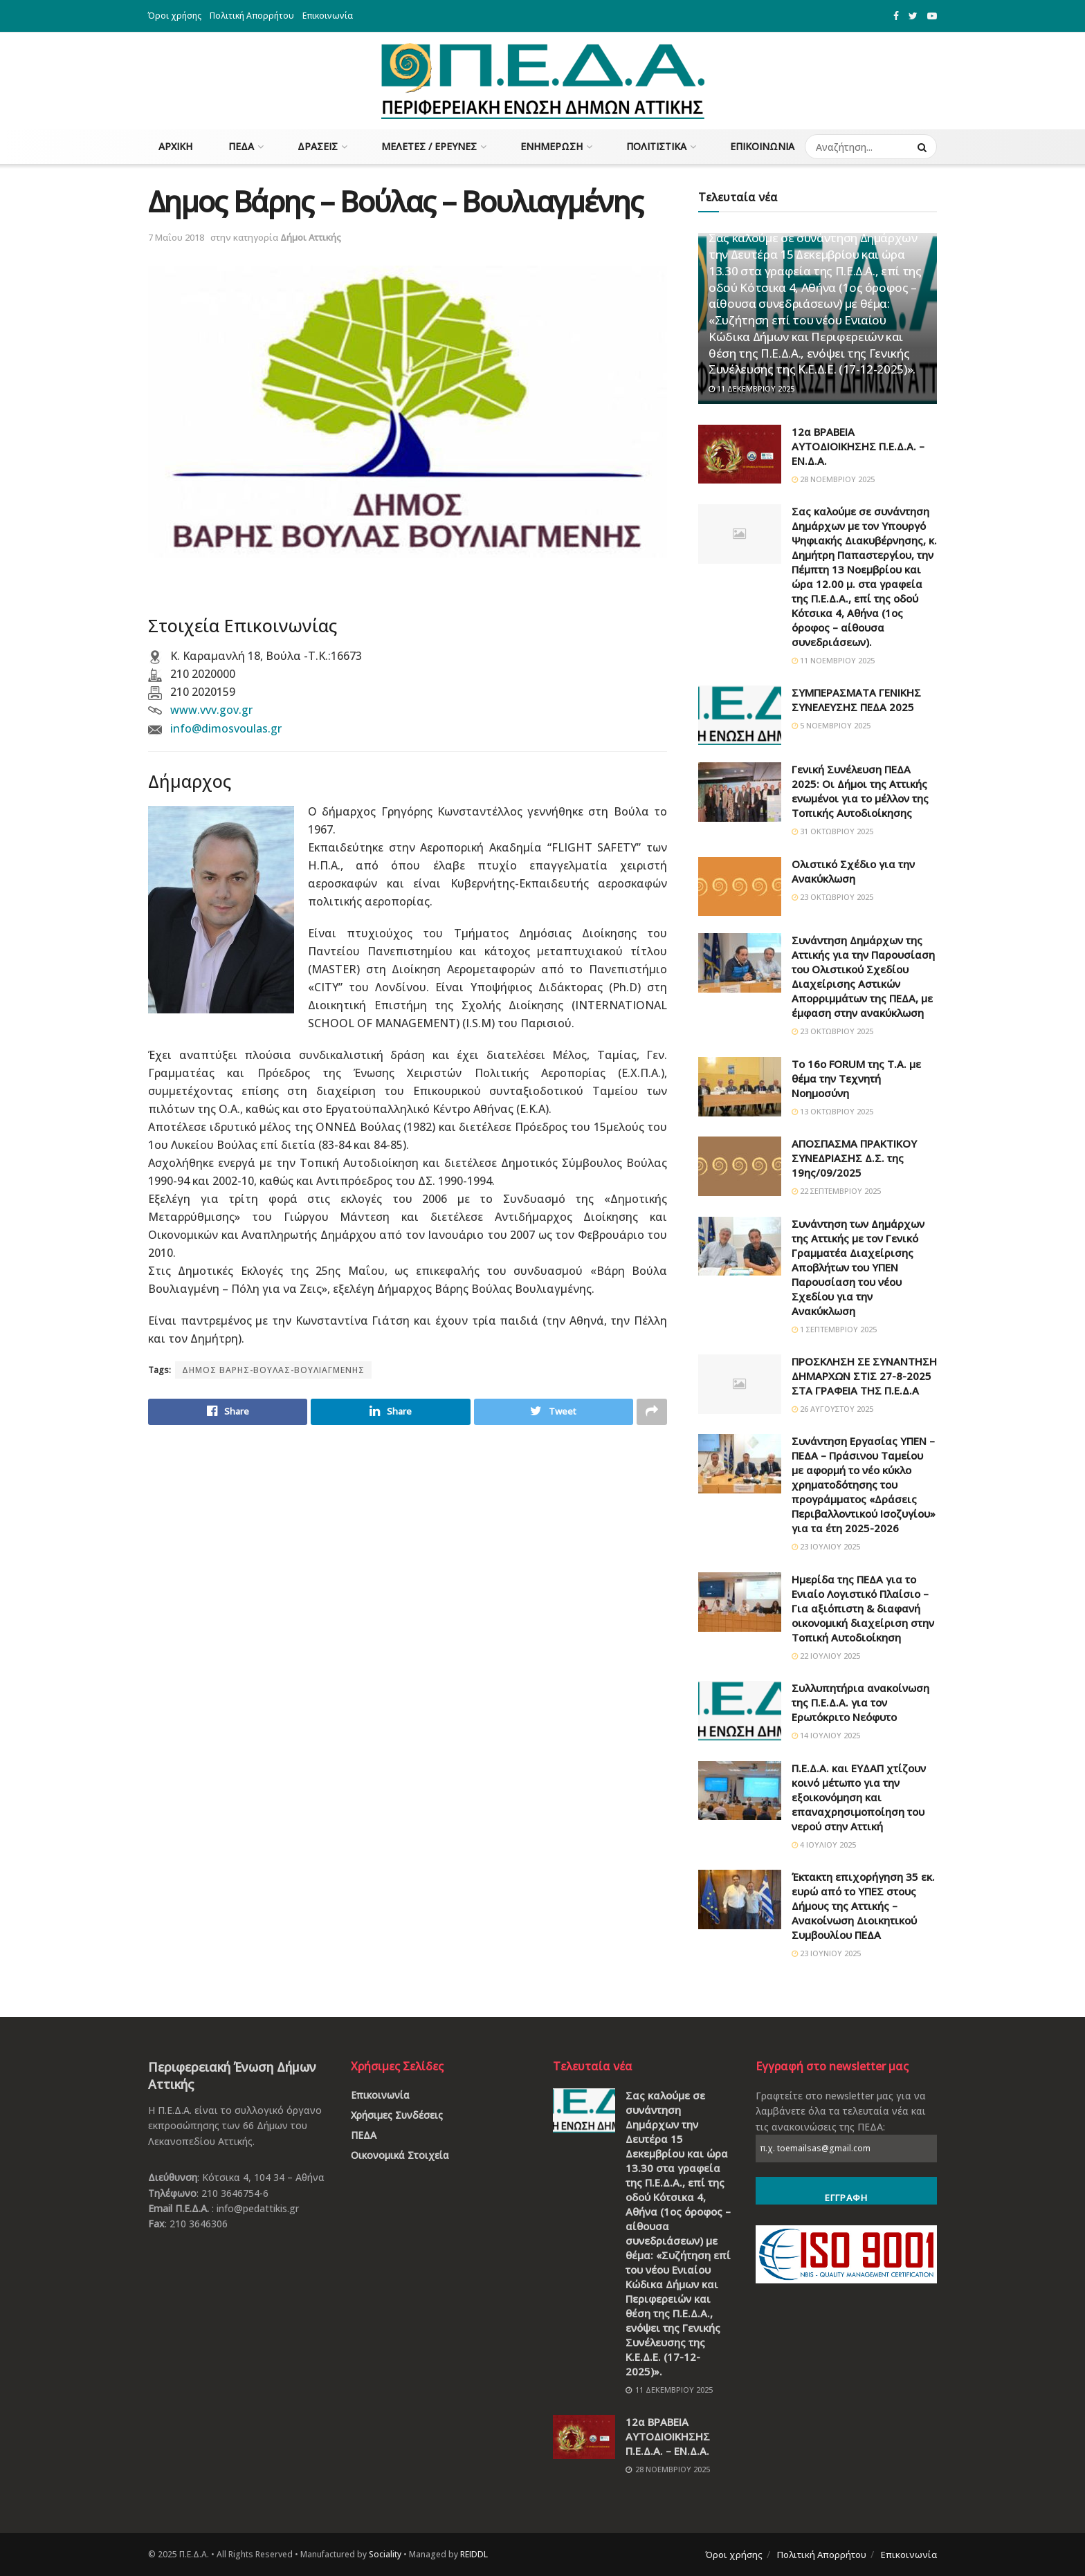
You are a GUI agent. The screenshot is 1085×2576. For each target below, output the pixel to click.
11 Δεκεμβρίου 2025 (751, 388)
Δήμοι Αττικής (310, 237)
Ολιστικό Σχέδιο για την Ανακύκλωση (853, 871)
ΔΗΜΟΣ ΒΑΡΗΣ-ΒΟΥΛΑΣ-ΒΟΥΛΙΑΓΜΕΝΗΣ (273, 1370)
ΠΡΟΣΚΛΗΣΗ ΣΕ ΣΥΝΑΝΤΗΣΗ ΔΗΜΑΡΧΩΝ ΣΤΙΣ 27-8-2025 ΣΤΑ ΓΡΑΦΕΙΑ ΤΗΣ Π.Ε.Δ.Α (864, 1375)
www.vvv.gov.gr (211, 709)
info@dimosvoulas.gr (226, 728)
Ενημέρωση (551, 146)
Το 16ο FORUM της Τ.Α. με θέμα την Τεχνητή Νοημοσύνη (856, 1078)
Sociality (385, 2554)
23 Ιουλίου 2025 (826, 1546)
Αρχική (175, 146)
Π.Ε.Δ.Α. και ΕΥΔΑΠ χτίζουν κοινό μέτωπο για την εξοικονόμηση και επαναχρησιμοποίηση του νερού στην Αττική (859, 1797)
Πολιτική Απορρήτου (252, 15)
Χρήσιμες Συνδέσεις (397, 2115)
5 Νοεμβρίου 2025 (831, 725)
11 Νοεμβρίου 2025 (833, 660)
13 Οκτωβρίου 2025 (832, 1111)
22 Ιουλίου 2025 (826, 1655)
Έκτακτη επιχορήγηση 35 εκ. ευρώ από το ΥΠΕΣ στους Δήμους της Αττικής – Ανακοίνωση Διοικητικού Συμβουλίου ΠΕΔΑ (863, 1906)
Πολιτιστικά (656, 146)
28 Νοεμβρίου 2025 (833, 479)
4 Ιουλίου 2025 (824, 1844)
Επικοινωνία (327, 15)
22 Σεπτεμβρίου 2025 (836, 1191)
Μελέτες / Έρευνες (429, 146)
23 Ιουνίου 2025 (826, 1953)
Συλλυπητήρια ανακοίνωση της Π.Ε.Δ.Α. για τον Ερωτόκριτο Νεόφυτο (860, 1702)
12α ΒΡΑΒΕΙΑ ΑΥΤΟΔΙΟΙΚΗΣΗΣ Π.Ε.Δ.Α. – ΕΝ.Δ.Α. (858, 446)
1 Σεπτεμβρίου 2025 (834, 1329)
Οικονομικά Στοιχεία (400, 2155)
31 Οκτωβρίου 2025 (832, 831)
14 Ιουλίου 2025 (826, 1735)
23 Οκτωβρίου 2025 (832, 897)
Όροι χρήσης (174, 15)
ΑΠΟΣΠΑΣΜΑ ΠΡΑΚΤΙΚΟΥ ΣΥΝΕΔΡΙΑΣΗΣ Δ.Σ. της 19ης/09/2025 (854, 1158)
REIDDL (474, 2554)
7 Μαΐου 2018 (176, 237)
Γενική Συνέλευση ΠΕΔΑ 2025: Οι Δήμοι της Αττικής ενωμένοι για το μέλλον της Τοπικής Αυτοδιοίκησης (860, 791)
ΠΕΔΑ (241, 146)
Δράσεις (318, 146)
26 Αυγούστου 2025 (832, 1409)
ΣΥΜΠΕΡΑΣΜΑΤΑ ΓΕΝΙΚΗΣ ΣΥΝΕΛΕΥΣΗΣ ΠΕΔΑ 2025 (856, 700)
